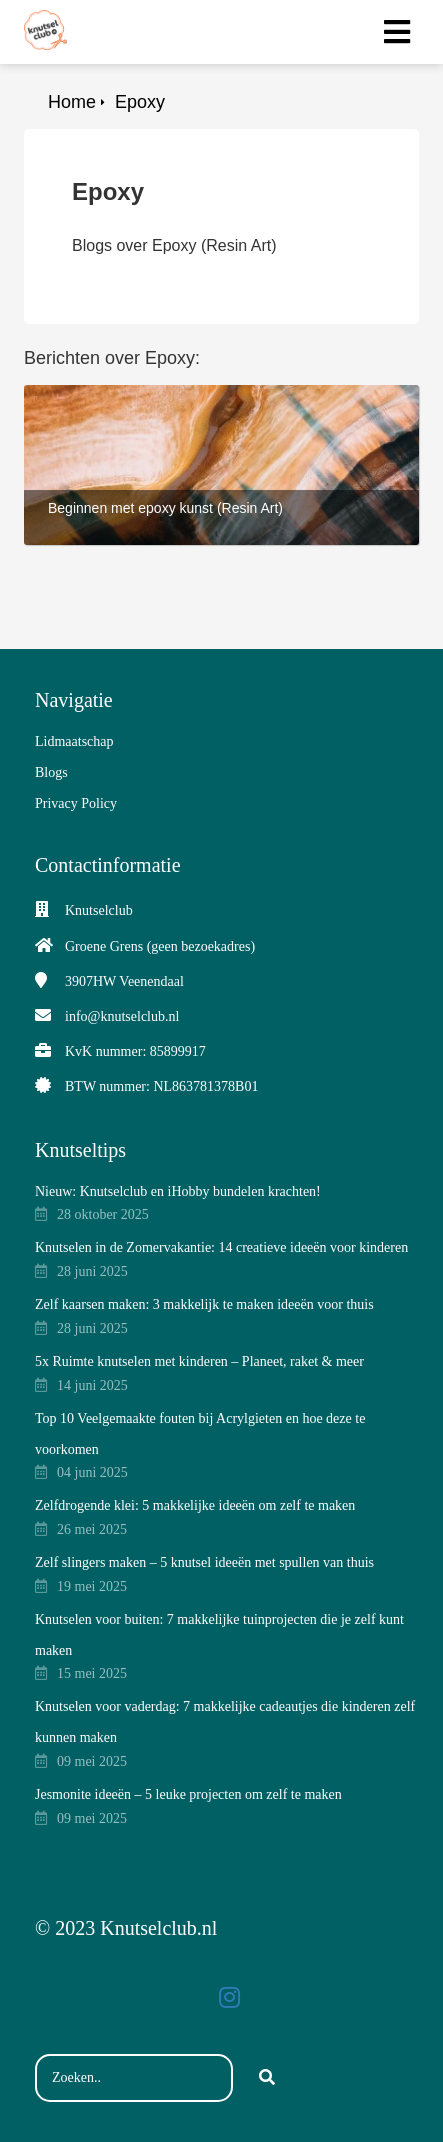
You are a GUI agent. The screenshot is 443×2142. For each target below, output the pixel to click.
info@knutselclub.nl (122, 1016)
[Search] (267, 2078)
